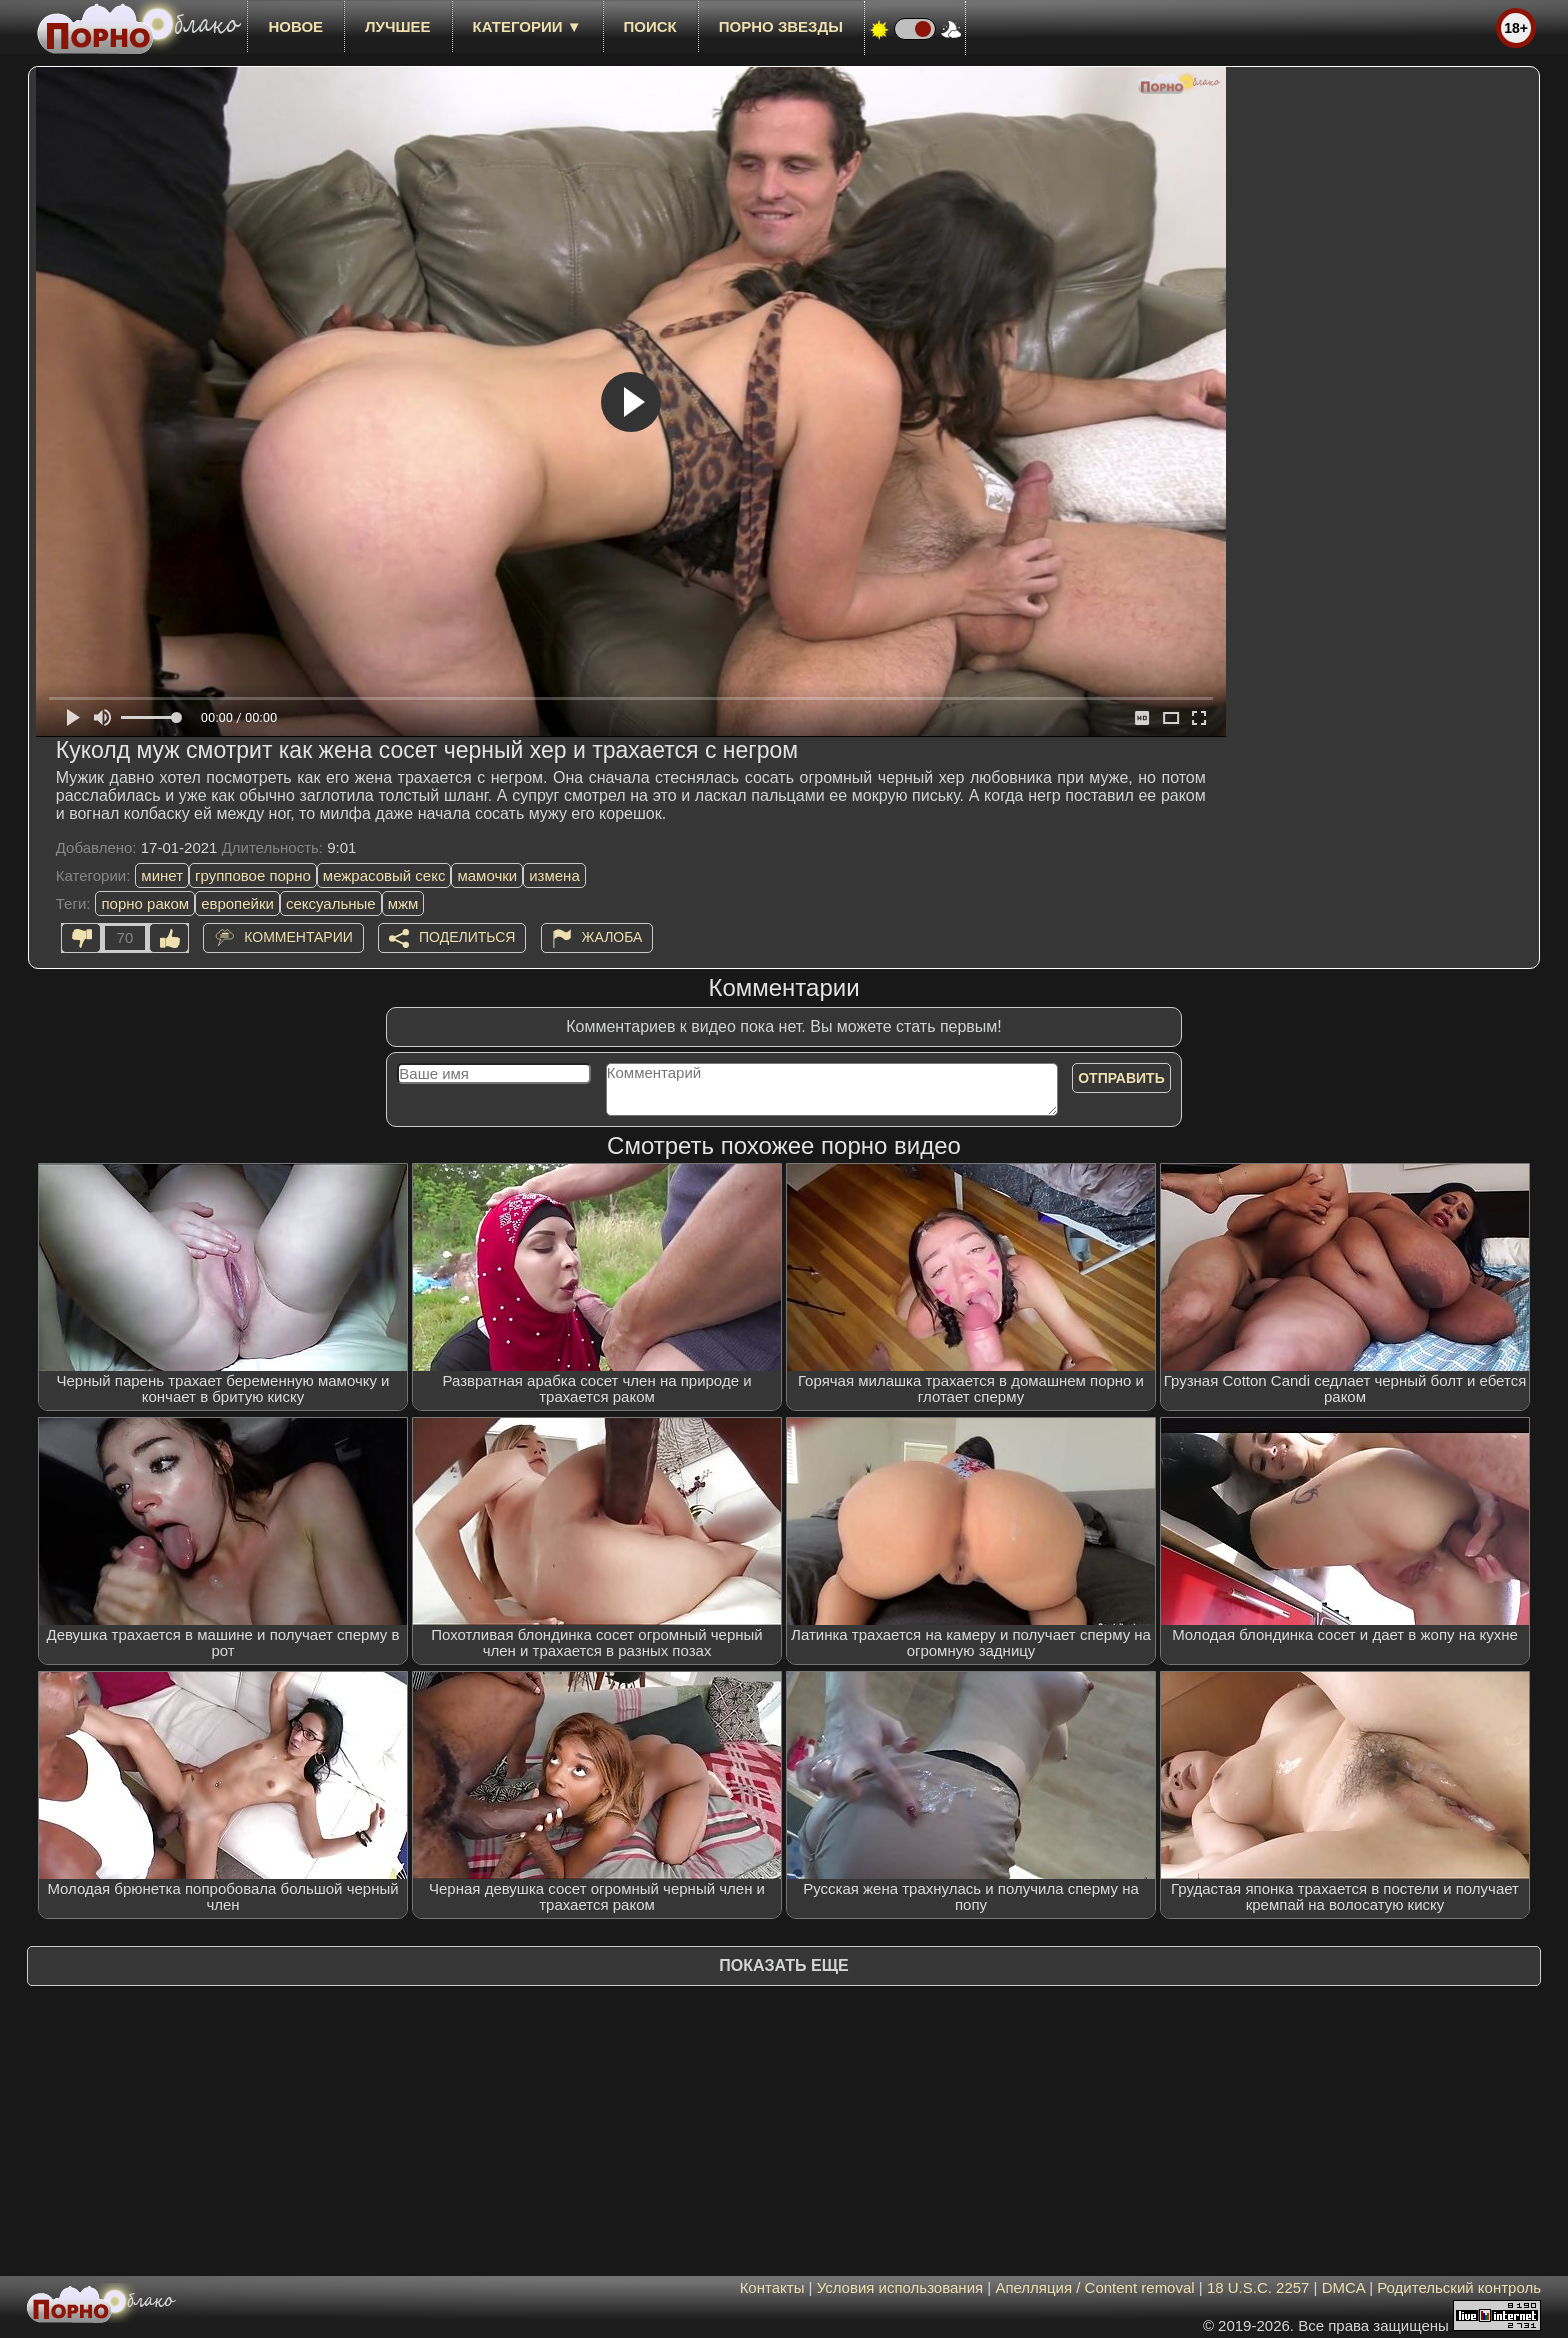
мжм (403, 903)
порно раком (145, 903)
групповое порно (253, 875)
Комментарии (298, 937)
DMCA (1343, 2287)
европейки (237, 903)
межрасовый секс (384, 875)
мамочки (487, 875)
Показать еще (783, 1965)
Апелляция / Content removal (1094, 2287)
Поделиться (467, 937)
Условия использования (900, 2287)
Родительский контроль (1459, 2287)
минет (162, 875)
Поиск (650, 26)
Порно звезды (781, 26)
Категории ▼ (527, 26)
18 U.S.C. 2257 (1258, 2287)
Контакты (772, 2287)
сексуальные (331, 903)
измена (554, 875)
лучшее (397, 26)
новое (295, 26)
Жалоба (612, 937)
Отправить (1121, 1078)
